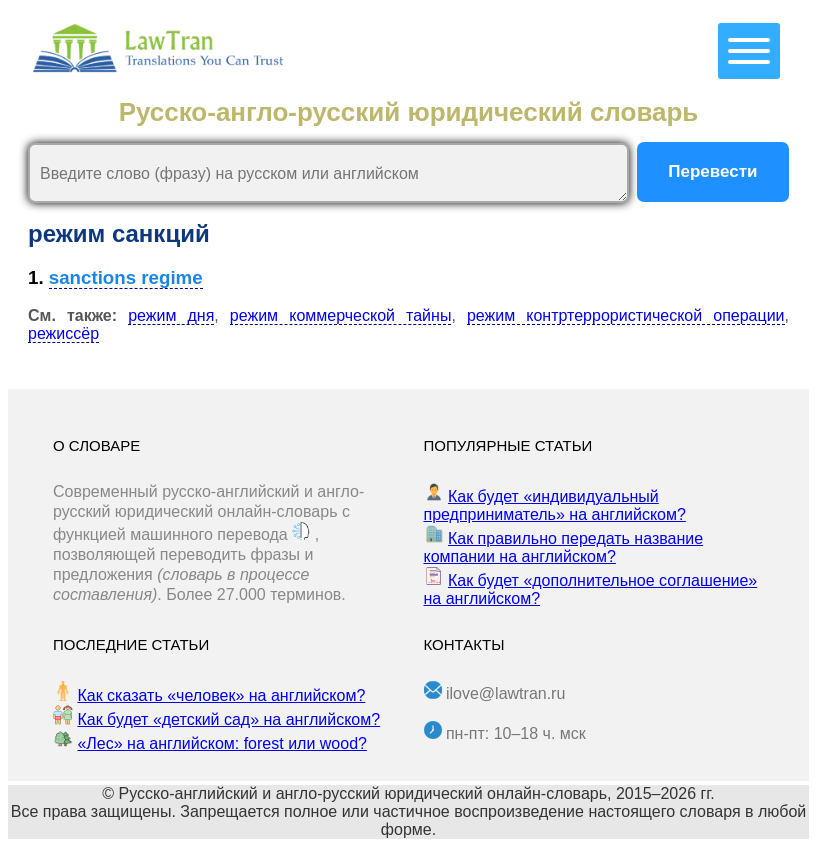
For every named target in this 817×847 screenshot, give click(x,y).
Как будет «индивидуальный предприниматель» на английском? (555, 505)
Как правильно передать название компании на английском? (564, 547)
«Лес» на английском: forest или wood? (221, 743)
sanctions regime (126, 277)
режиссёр (63, 333)
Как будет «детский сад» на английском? (228, 719)
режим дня (171, 315)
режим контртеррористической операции (626, 315)
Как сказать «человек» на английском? (221, 695)
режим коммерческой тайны (341, 315)
